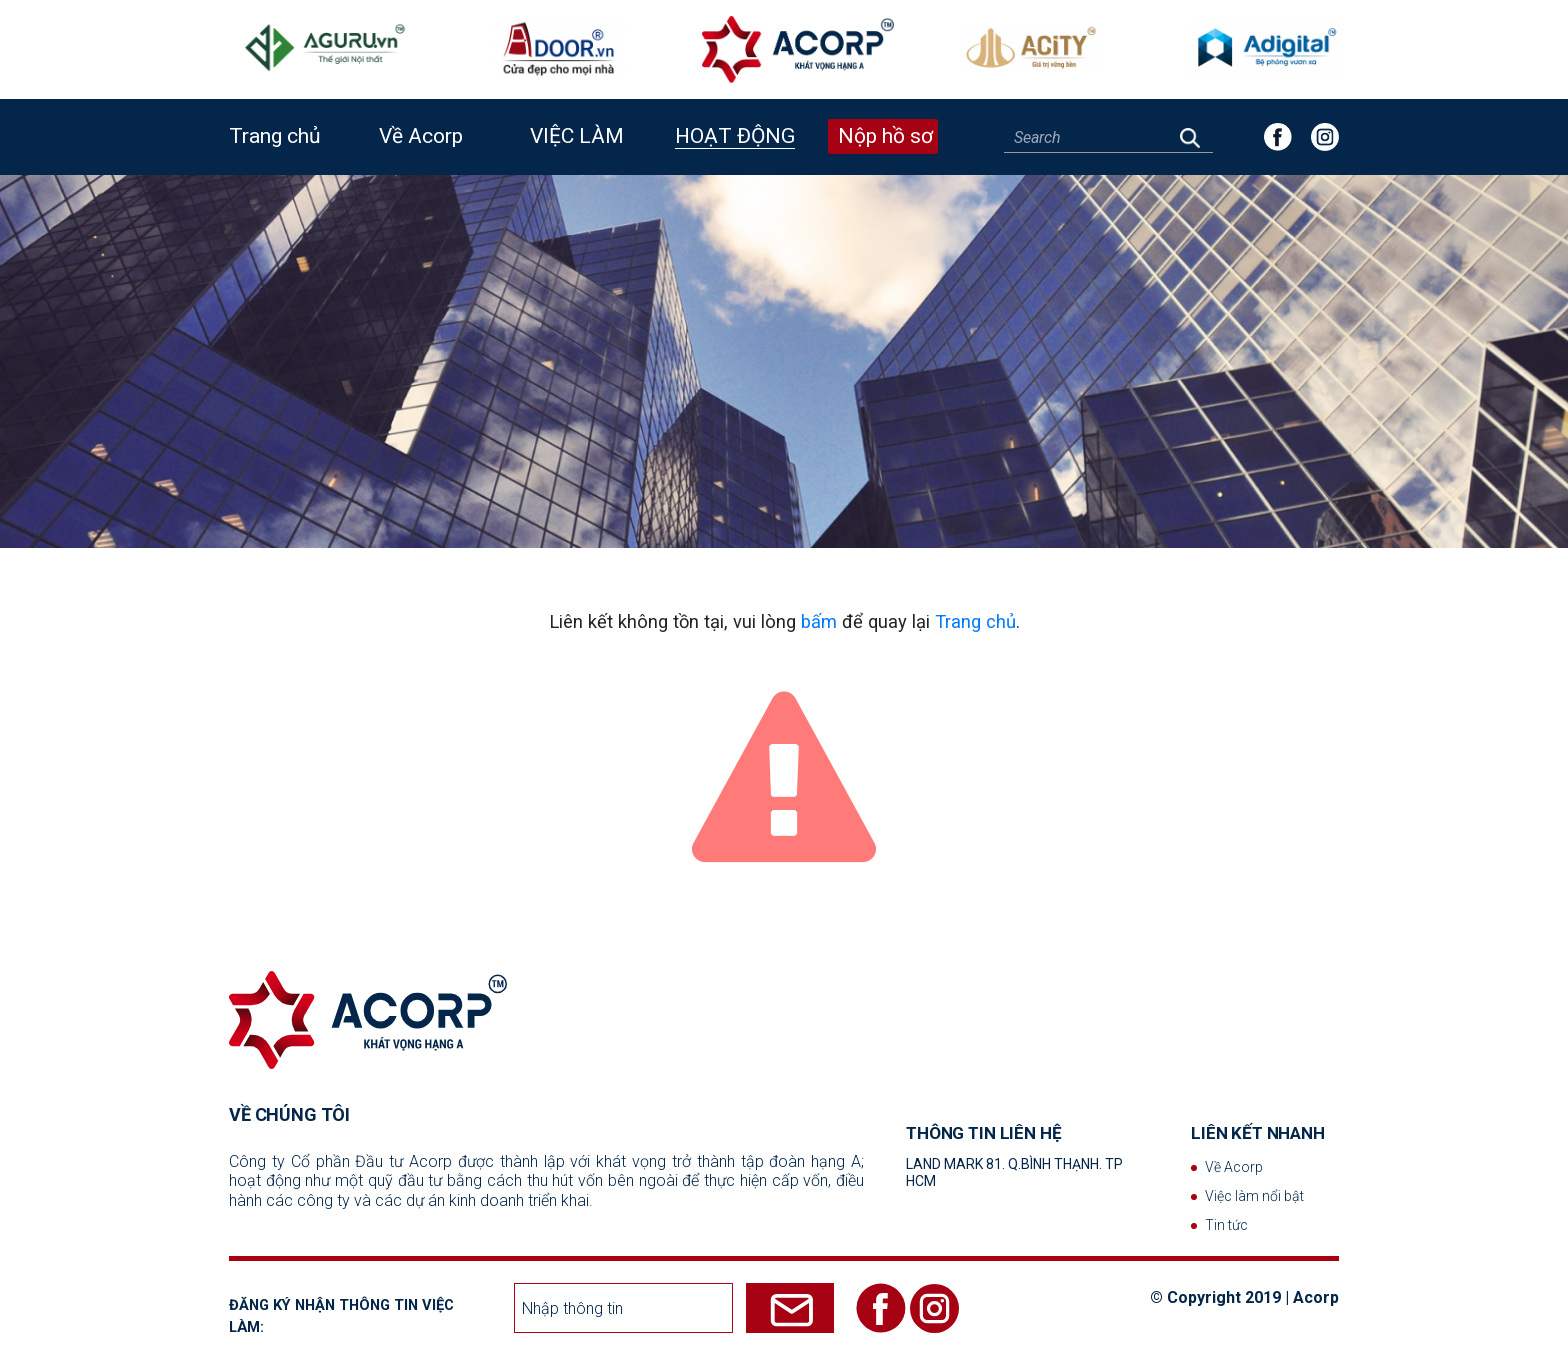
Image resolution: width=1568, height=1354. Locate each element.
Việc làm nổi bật (1254, 1196)
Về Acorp (1234, 1167)
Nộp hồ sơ (885, 136)
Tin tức (1226, 1225)
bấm (819, 621)
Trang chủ (275, 136)
